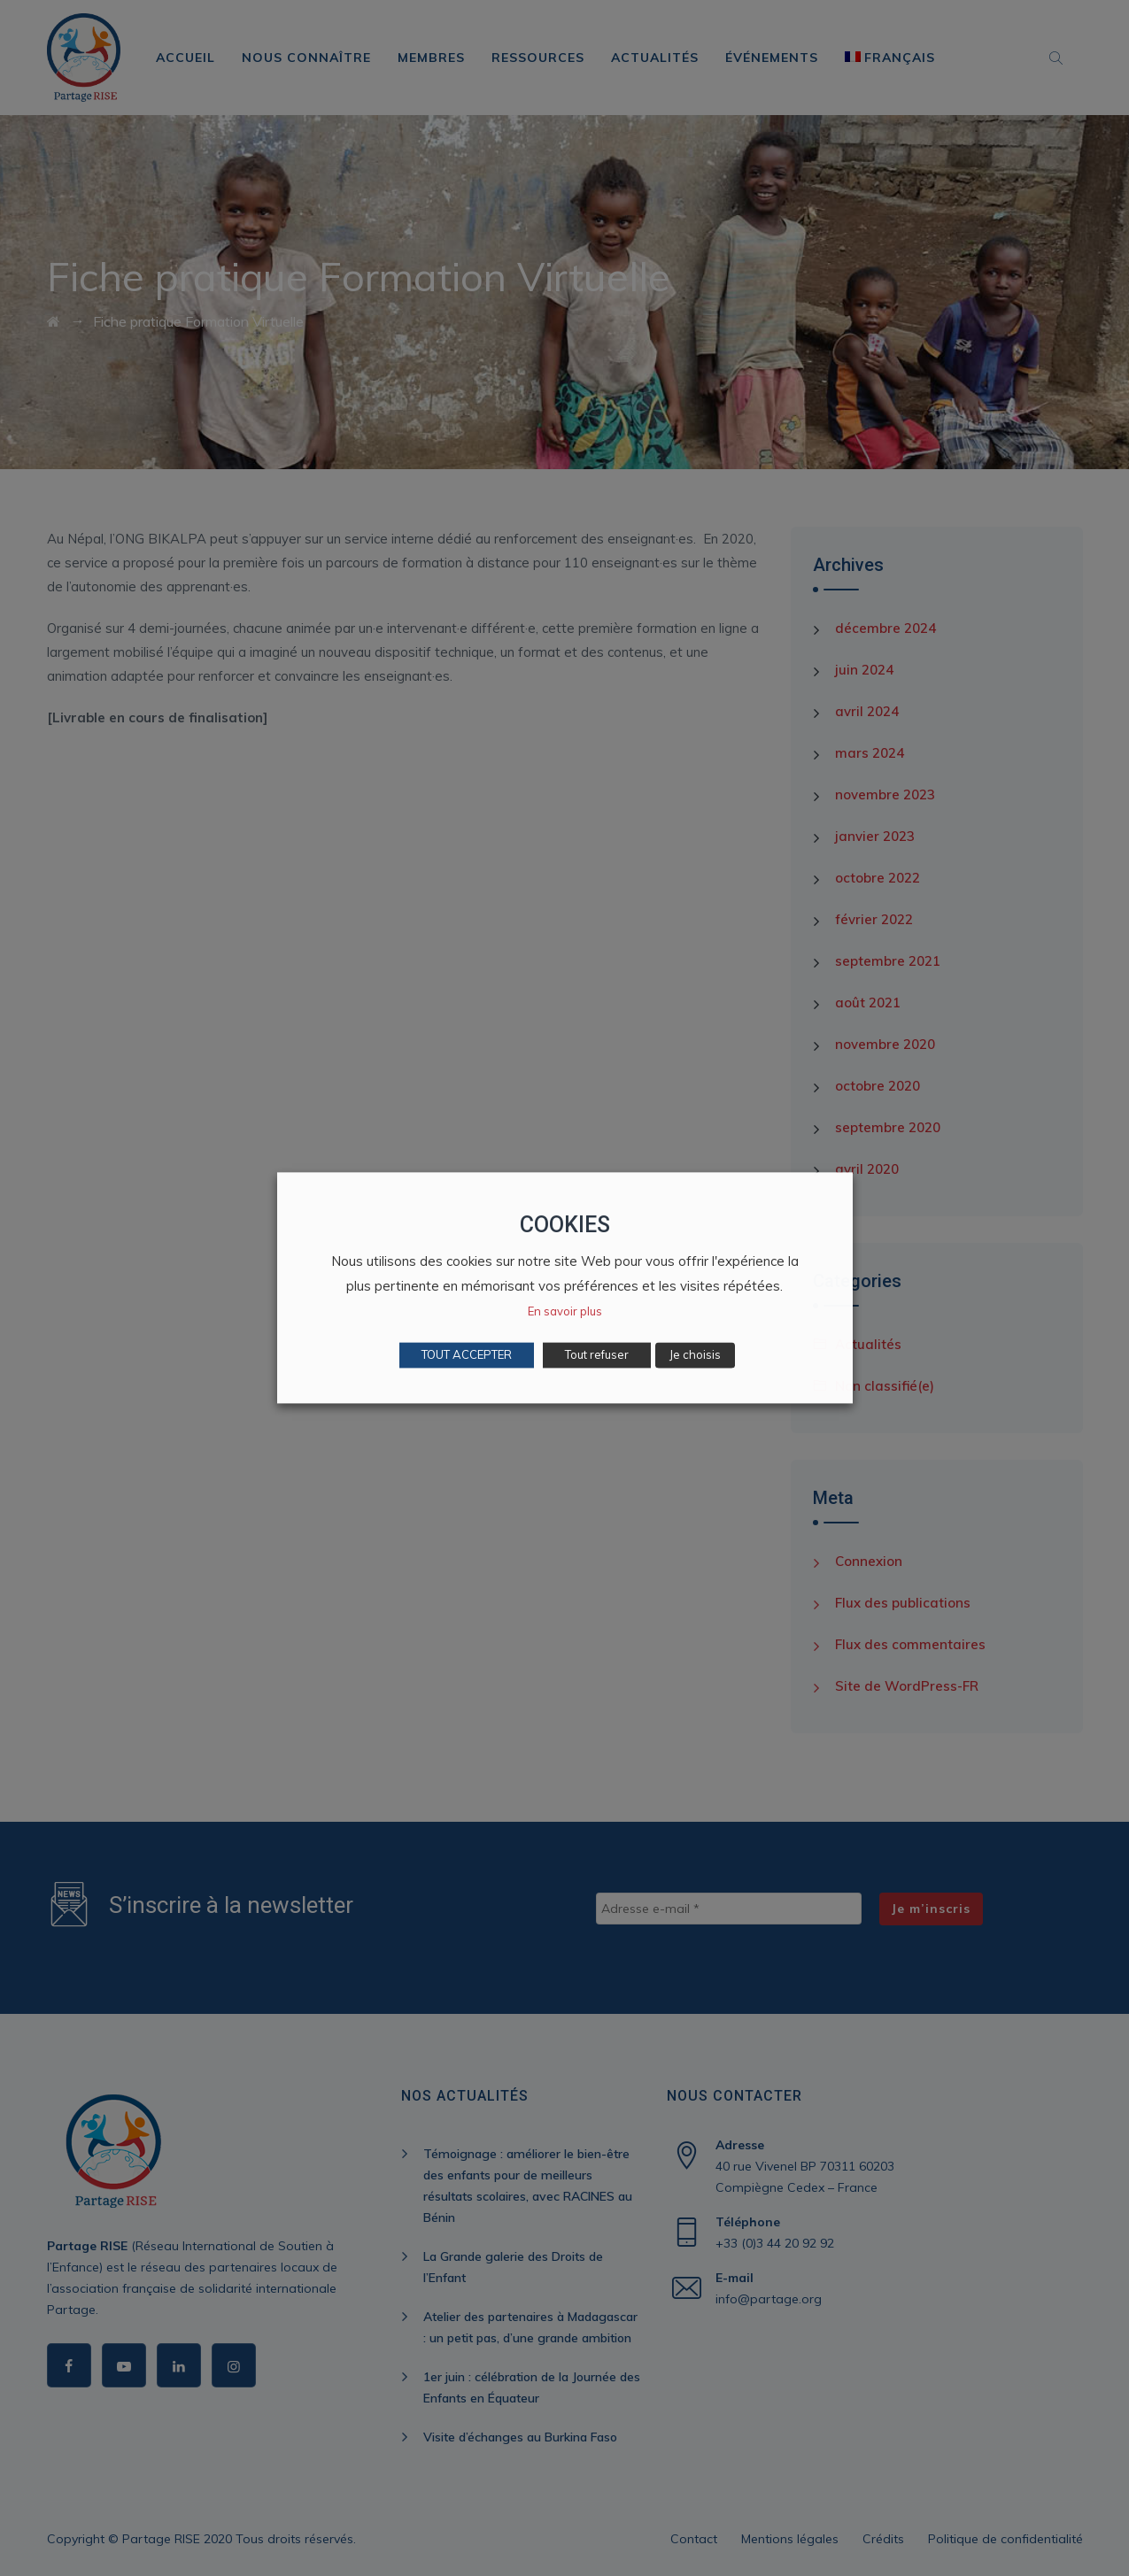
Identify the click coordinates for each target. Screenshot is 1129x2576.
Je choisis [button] (695, 1355)
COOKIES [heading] (565, 1225)
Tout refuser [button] (597, 1355)
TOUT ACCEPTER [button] (466, 1355)
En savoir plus (565, 1312)
